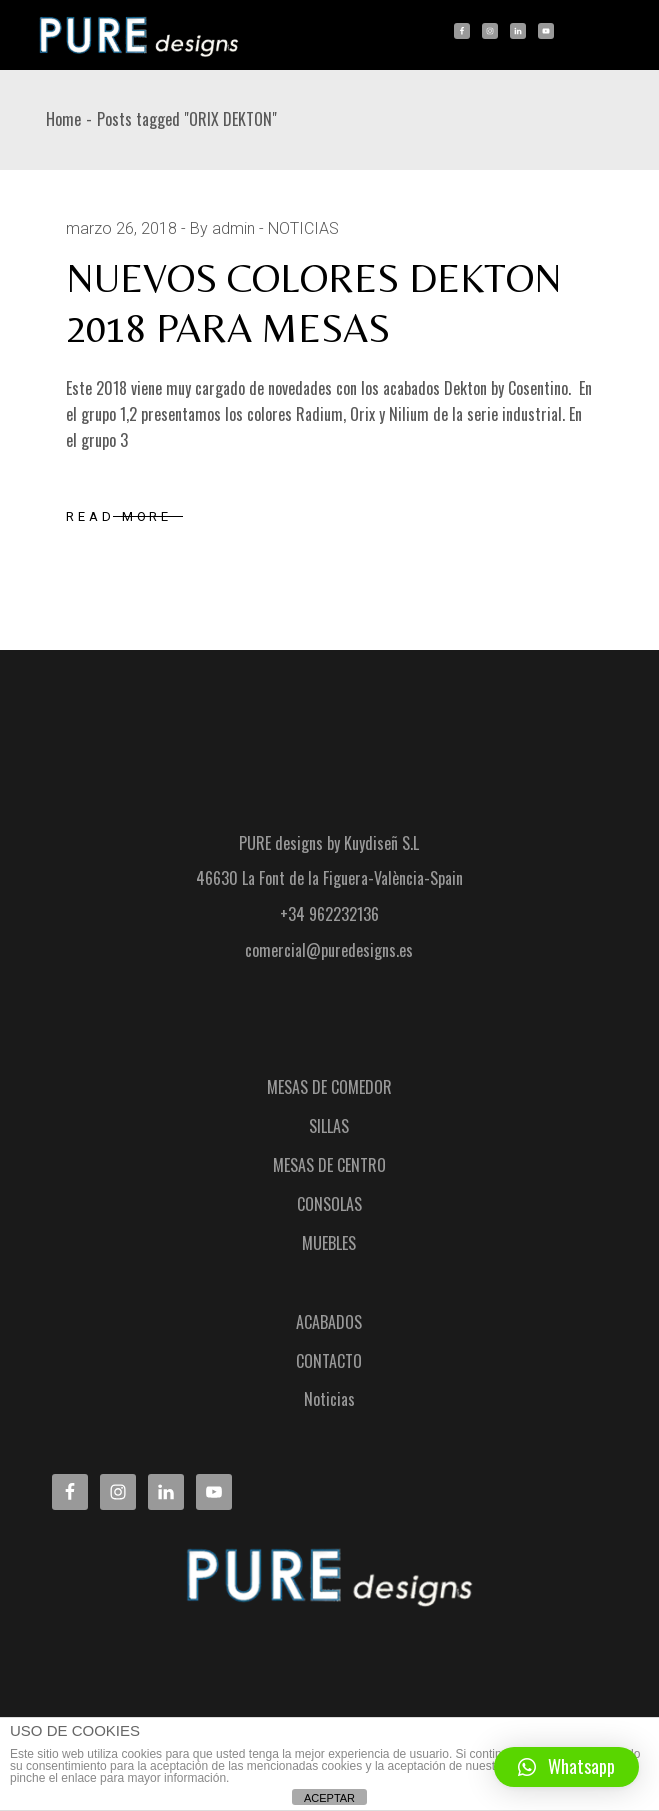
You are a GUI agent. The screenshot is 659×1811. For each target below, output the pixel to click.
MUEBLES (329, 1243)
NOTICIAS (303, 228)
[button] (566, 1767)
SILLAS (329, 1126)
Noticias (329, 1399)
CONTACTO (329, 1361)
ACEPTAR (329, 1798)
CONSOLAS (329, 1204)
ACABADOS (329, 1322)
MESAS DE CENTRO (329, 1165)
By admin (222, 228)
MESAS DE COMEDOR (329, 1087)
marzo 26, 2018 (121, 228)
